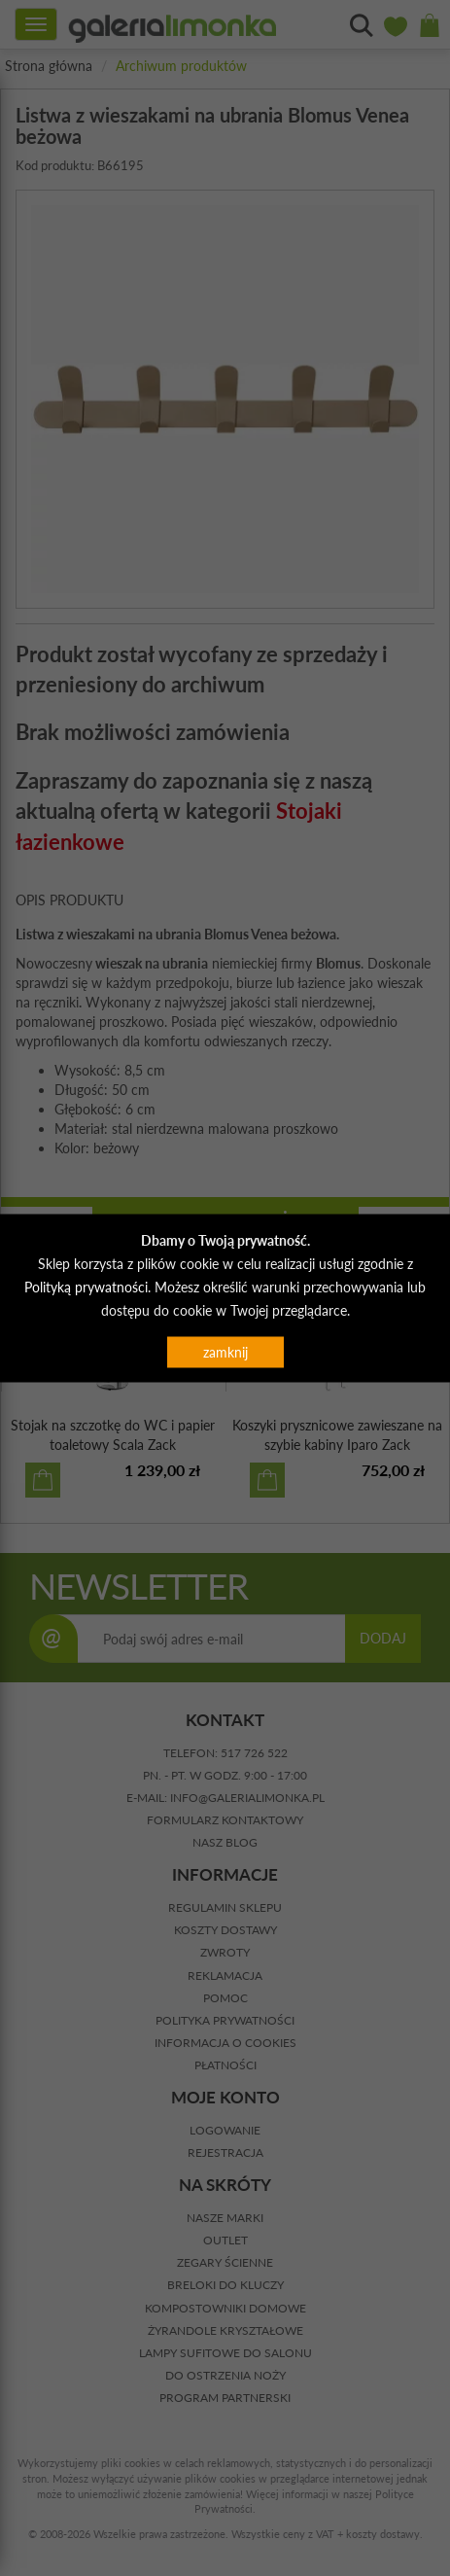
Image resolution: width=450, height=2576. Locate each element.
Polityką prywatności (86, 1286)
